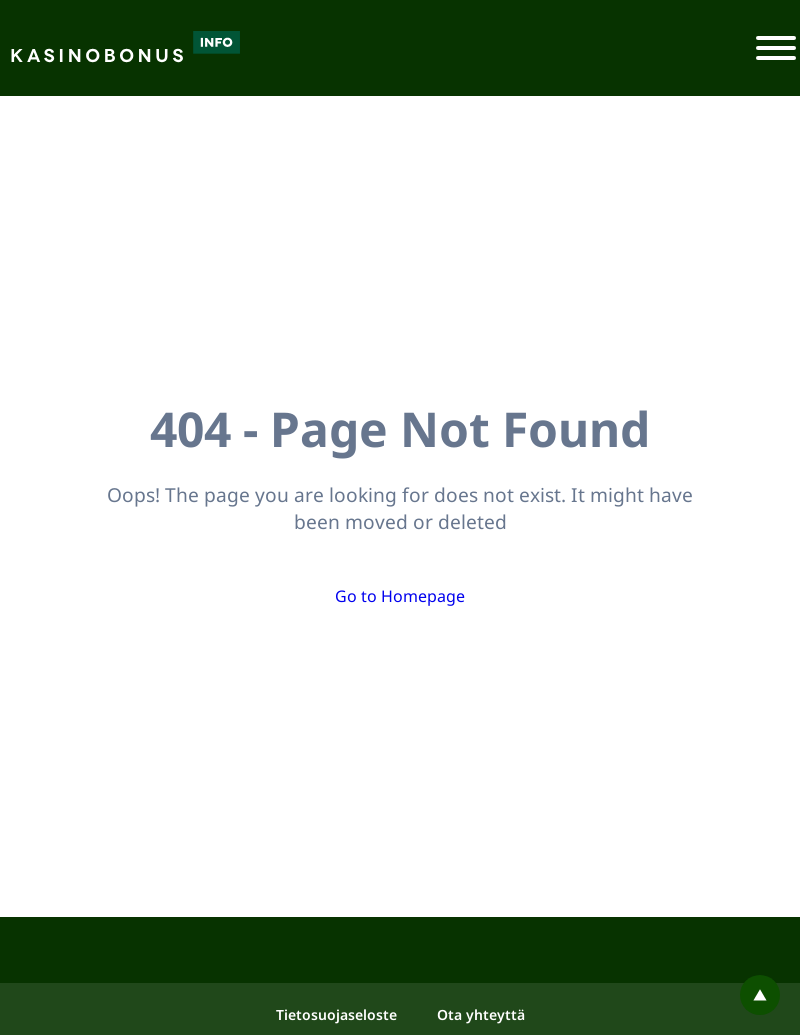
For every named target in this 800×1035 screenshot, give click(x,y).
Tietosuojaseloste (336, 1014)
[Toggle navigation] (776, 48)
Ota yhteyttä (481, 1014)
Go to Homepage (400, 596)
